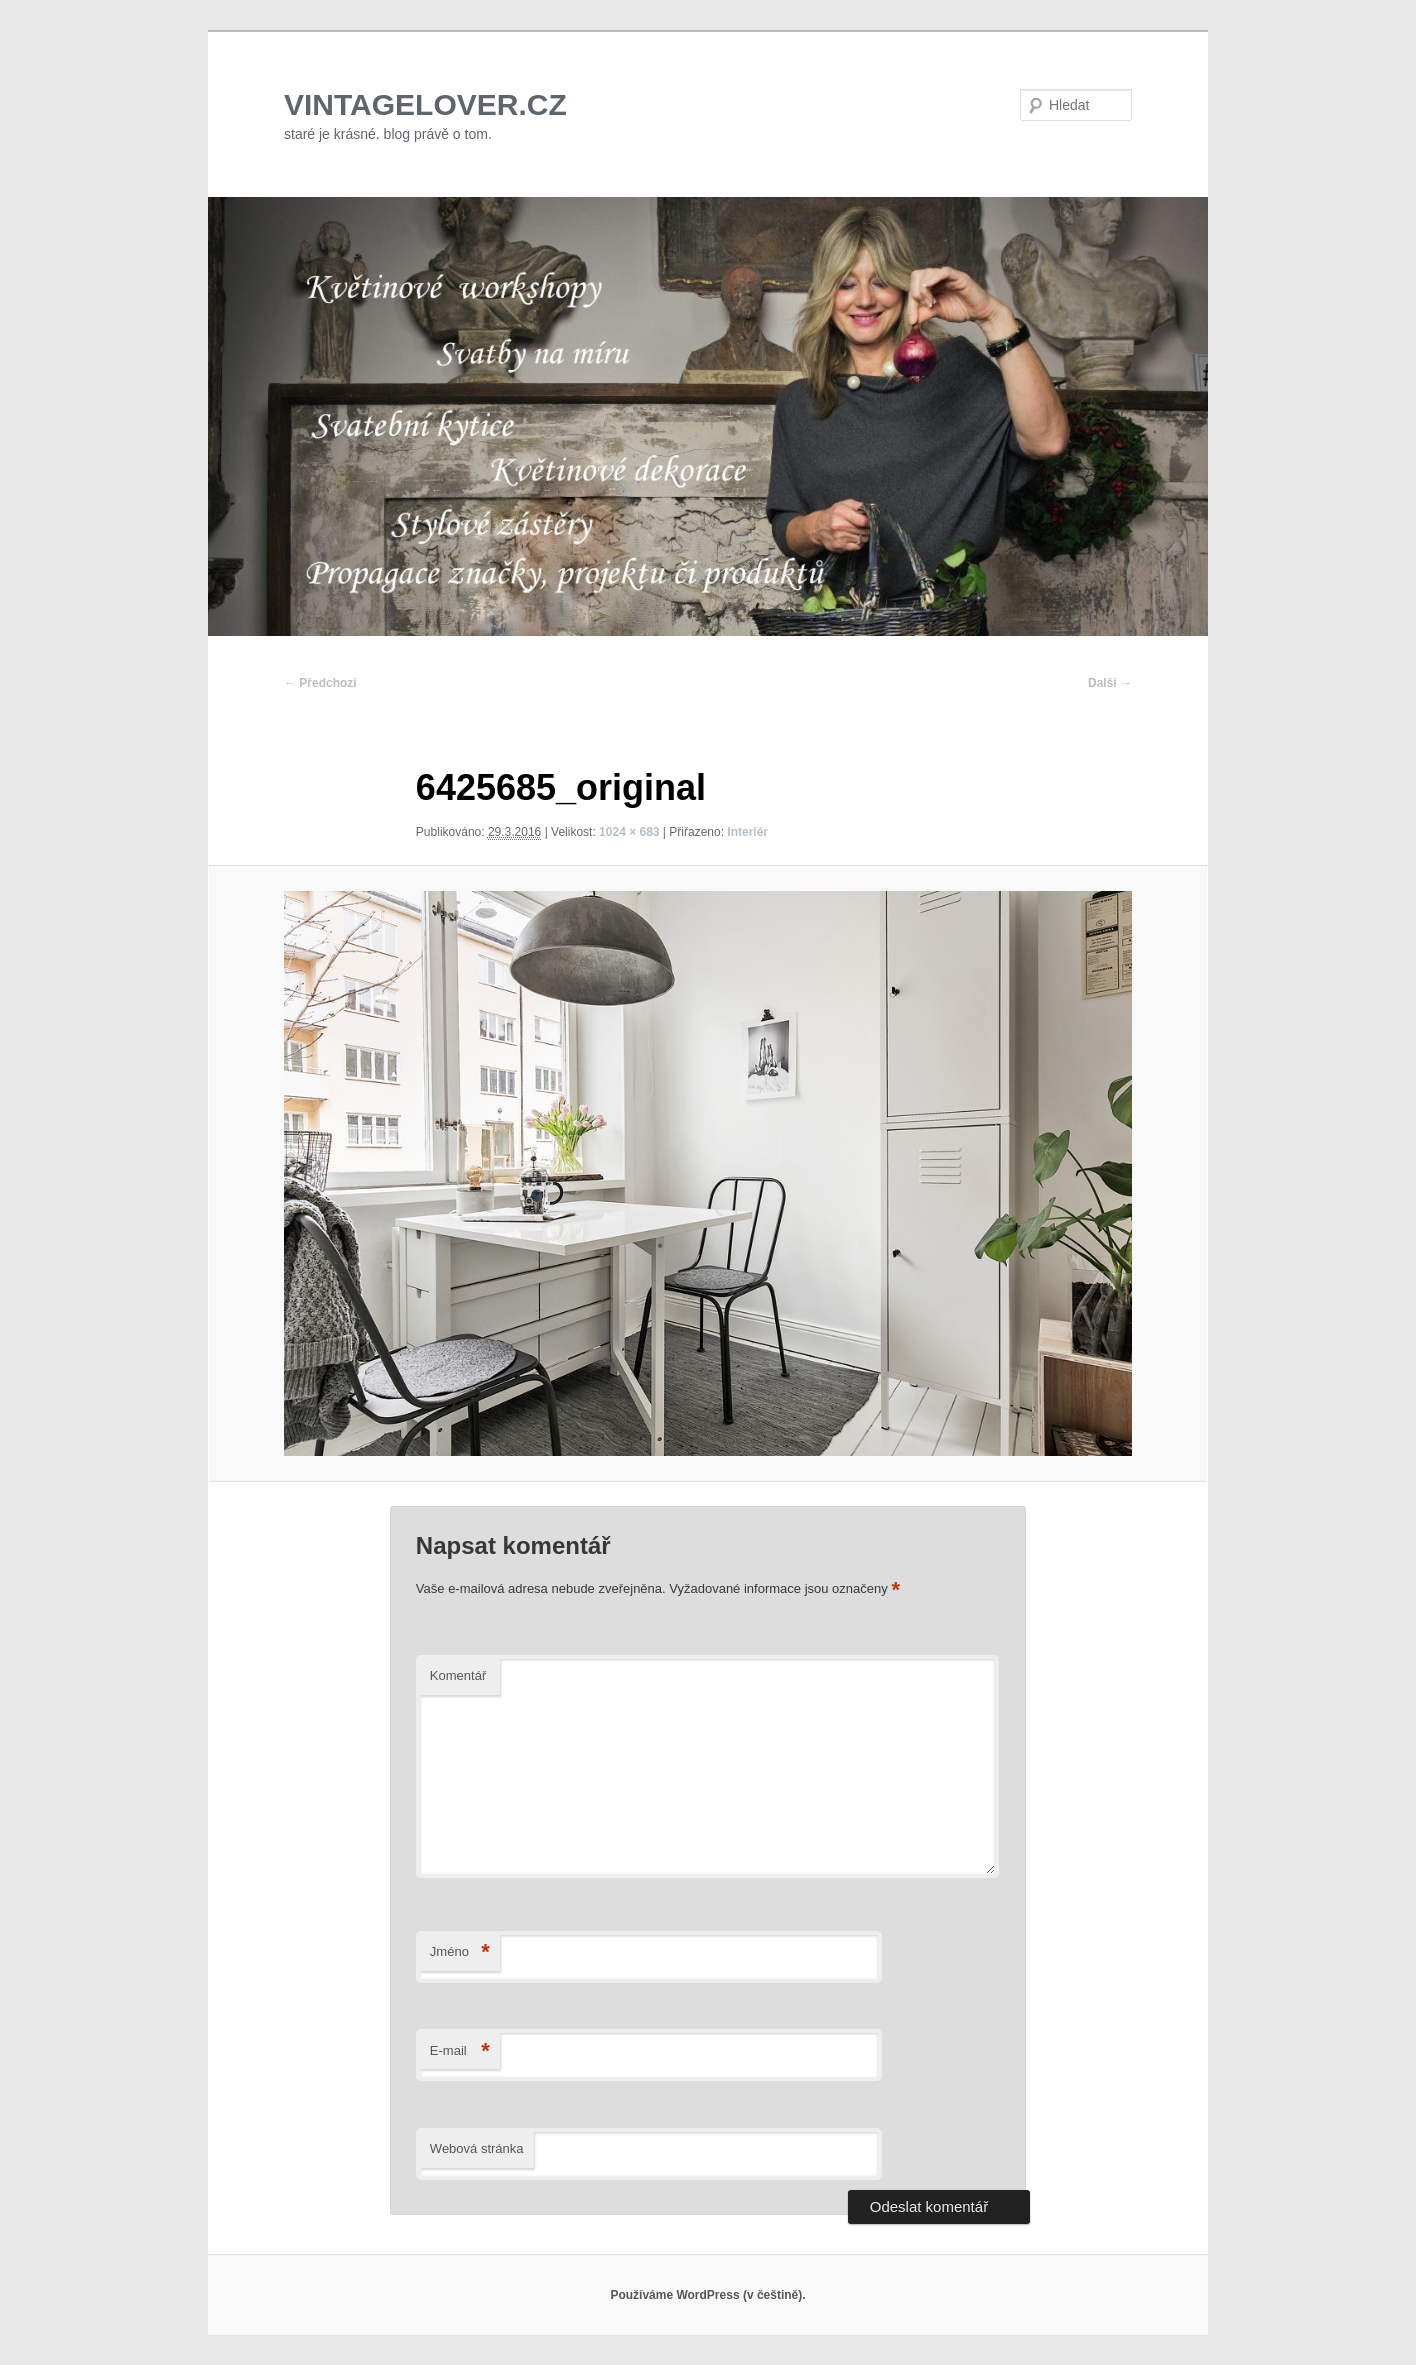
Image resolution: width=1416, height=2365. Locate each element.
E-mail (460, 2051)
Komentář (458, 1675)
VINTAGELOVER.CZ (425, 104)
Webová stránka (477, 2148)
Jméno (460, 1952)
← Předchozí (320, 683)
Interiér (747, 832)
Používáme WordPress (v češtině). (707, 2295)
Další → (1110, 683)
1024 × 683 (629, 832)
